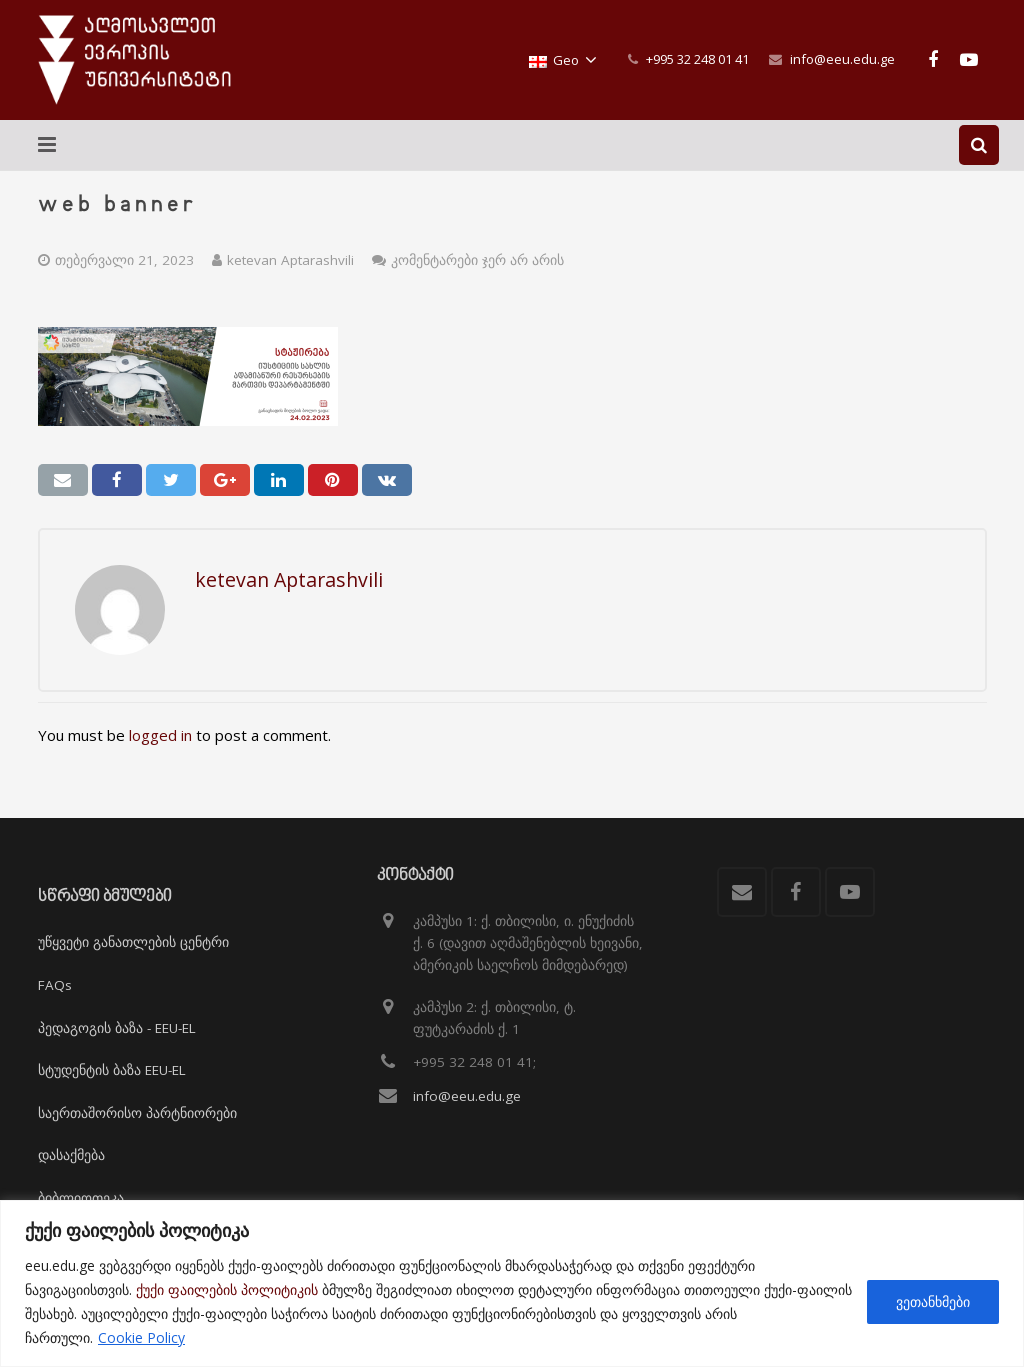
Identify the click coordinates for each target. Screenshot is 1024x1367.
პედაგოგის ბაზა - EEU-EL (117, 1028)
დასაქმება (71, 1155)
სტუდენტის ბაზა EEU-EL (112, 1070)
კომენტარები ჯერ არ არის (477, 260)
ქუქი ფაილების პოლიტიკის (227, 1289)
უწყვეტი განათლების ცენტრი (133, 942)
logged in (160, 735)
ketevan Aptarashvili (290, 260)
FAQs (55, 985)
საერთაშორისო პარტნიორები (137, 1113)
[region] (512, 1283)
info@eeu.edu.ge (842, 59)
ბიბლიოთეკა (81, 1198)
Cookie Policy (141, 1337)
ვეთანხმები (933, 1301)
